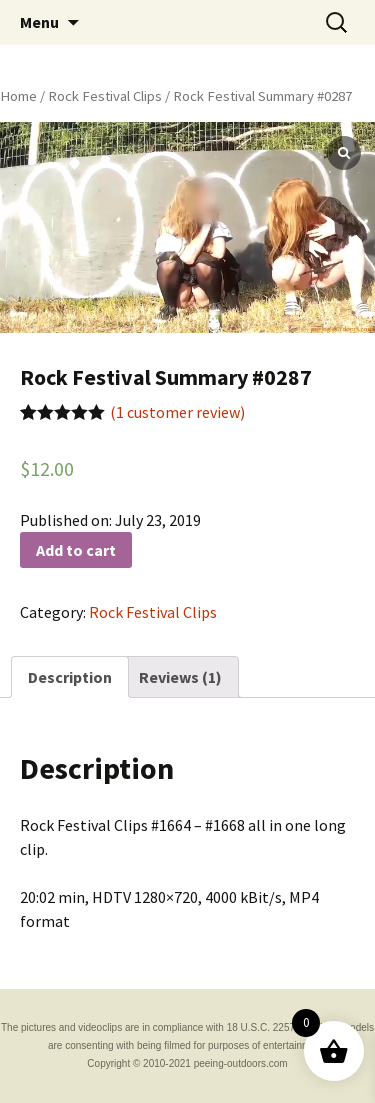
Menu (39, 22)
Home (18, 96)
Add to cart (76, 550)
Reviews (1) (180, 677)
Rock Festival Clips (105, 96)
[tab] (70, 677)
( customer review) (177, 412)
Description (70, 677)
